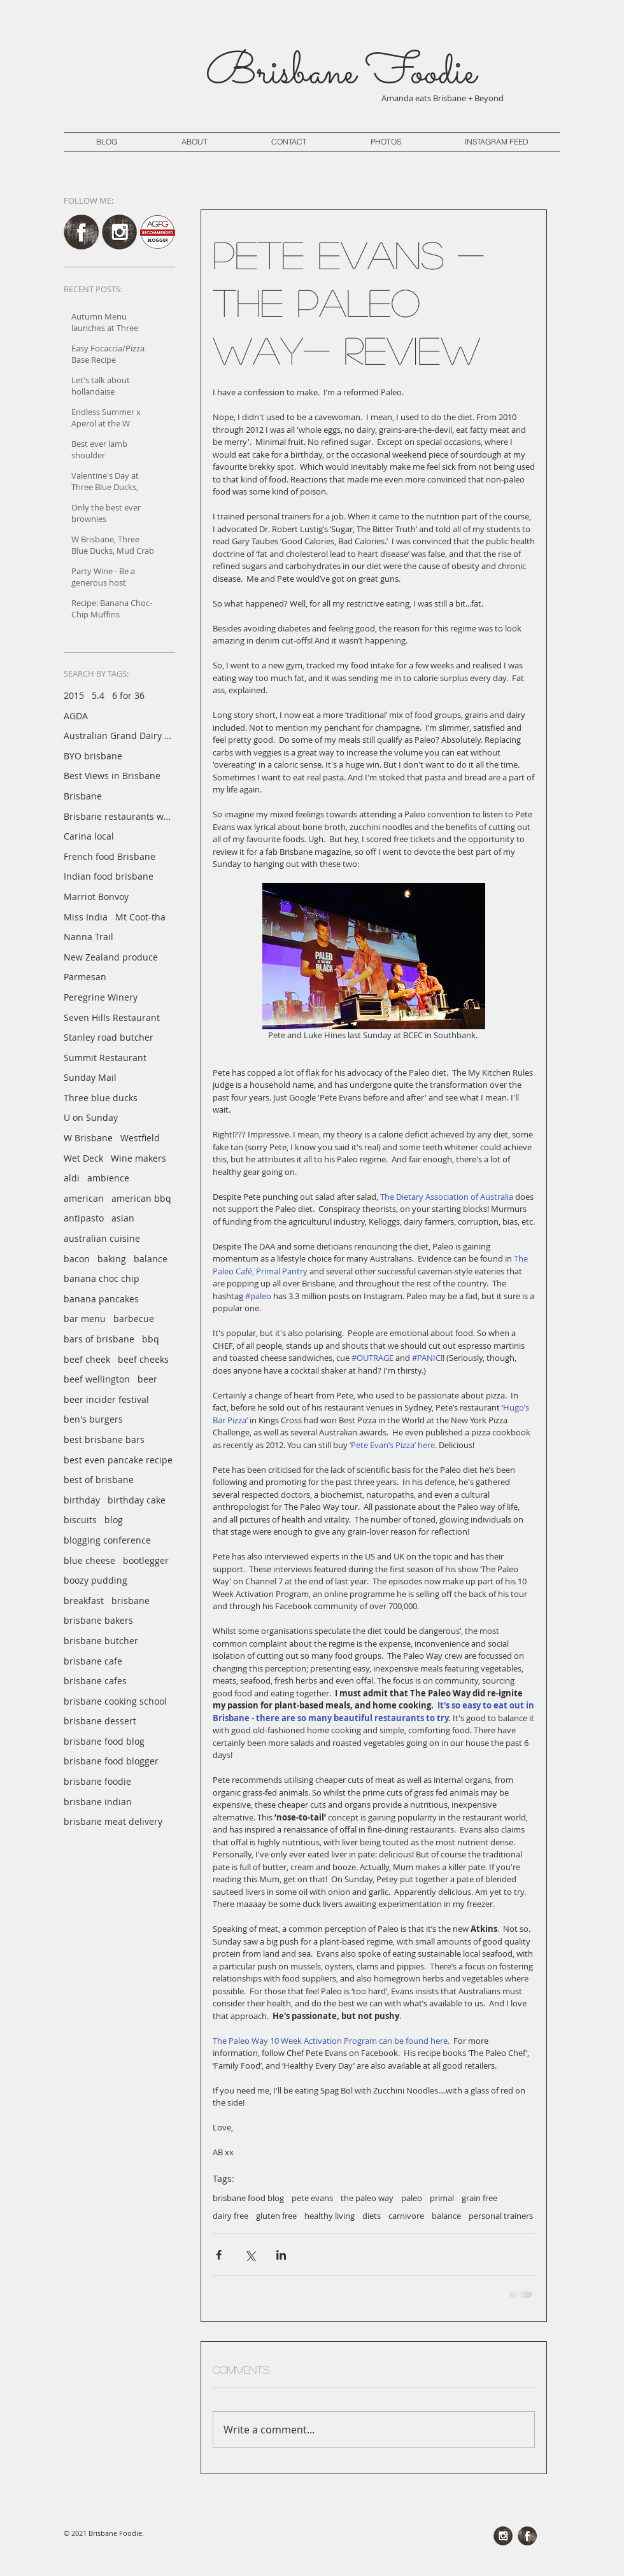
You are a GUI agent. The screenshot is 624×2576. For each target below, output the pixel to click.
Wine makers (138, 1158)
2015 (74, 695)
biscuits (80, 1520)
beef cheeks (143, 1359)
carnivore (406, 2216)
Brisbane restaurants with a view (118, 816)
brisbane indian (98, 1802)
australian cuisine (102, 1238)
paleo (411, 2198)
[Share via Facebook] (219, 2255)
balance (150, 1259)
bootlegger (146, 1560)
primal (442, 2198)
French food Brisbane (109, 856)
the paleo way (367, 2198)
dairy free (230, 2216)
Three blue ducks (101, 1098)
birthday (82, 1500)
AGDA (76, 716)
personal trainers (501, 2216)
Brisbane (83, 796)
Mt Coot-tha (140, 917)
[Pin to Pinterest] (380, 2499)
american (84, 1198)
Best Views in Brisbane (112, 776)
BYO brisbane (93, 756)
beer (147, 1379)
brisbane (130, 1600)
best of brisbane (99, 1480)
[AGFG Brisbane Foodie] (157, 232)
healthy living (329, 2216)
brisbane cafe (93, 1661)
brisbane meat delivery (113, 1821)
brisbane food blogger (111, 1761)
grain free (479, 2198)
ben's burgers (93, 1419)
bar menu (85, 1319)
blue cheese (89, 1560)
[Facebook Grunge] (81, 232)
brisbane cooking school (115, 1701)
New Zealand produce (111, 957)
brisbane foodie (97, 1781)
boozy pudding (95, 1580)
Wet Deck (83, 1158)
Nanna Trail (88, 937)
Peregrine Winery (101, 997)
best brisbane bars (104, 1439)
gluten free (276, 2216)
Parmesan (85, 977)
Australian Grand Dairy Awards (118, 735)
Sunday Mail (90, 1077)
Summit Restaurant (105, 1058)
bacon (77, 1259)
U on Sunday (91, 1117)
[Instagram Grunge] (119, 232)
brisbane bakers (98, 1620)
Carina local (89, 836)
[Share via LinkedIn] (281, 2255)
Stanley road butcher (108, 1037)
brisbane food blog (104, 1741)
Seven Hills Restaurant (112, 1017)
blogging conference (107, 1540)
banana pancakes (101, 1299)
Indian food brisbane (108, 876)
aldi (72, 1178)
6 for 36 (128, 695)
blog (113, 1520)
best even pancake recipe (118, 1460)
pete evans (312, 2198)
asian (122, 1218)
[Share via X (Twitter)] (250, 2255)
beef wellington (97, 1379)
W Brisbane (88, 1138)
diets (371, 2216)
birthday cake (137, 1500)
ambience (108, 1178)
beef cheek (87, 1359)
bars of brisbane (99, 1339)
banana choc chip (101, 1278)
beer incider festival (106, 1399)
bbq (150, 1339)
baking (111, 1259)
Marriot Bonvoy (96, 896)
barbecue (133, 1319)
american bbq (141, 1198)
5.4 (98, 695)
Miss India (86, 917)
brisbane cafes (95, 1681)
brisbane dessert (100, 1721)
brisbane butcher (101, 1641)
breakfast (84, 1600)
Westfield (140, 1138)
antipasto (84, 1218)
